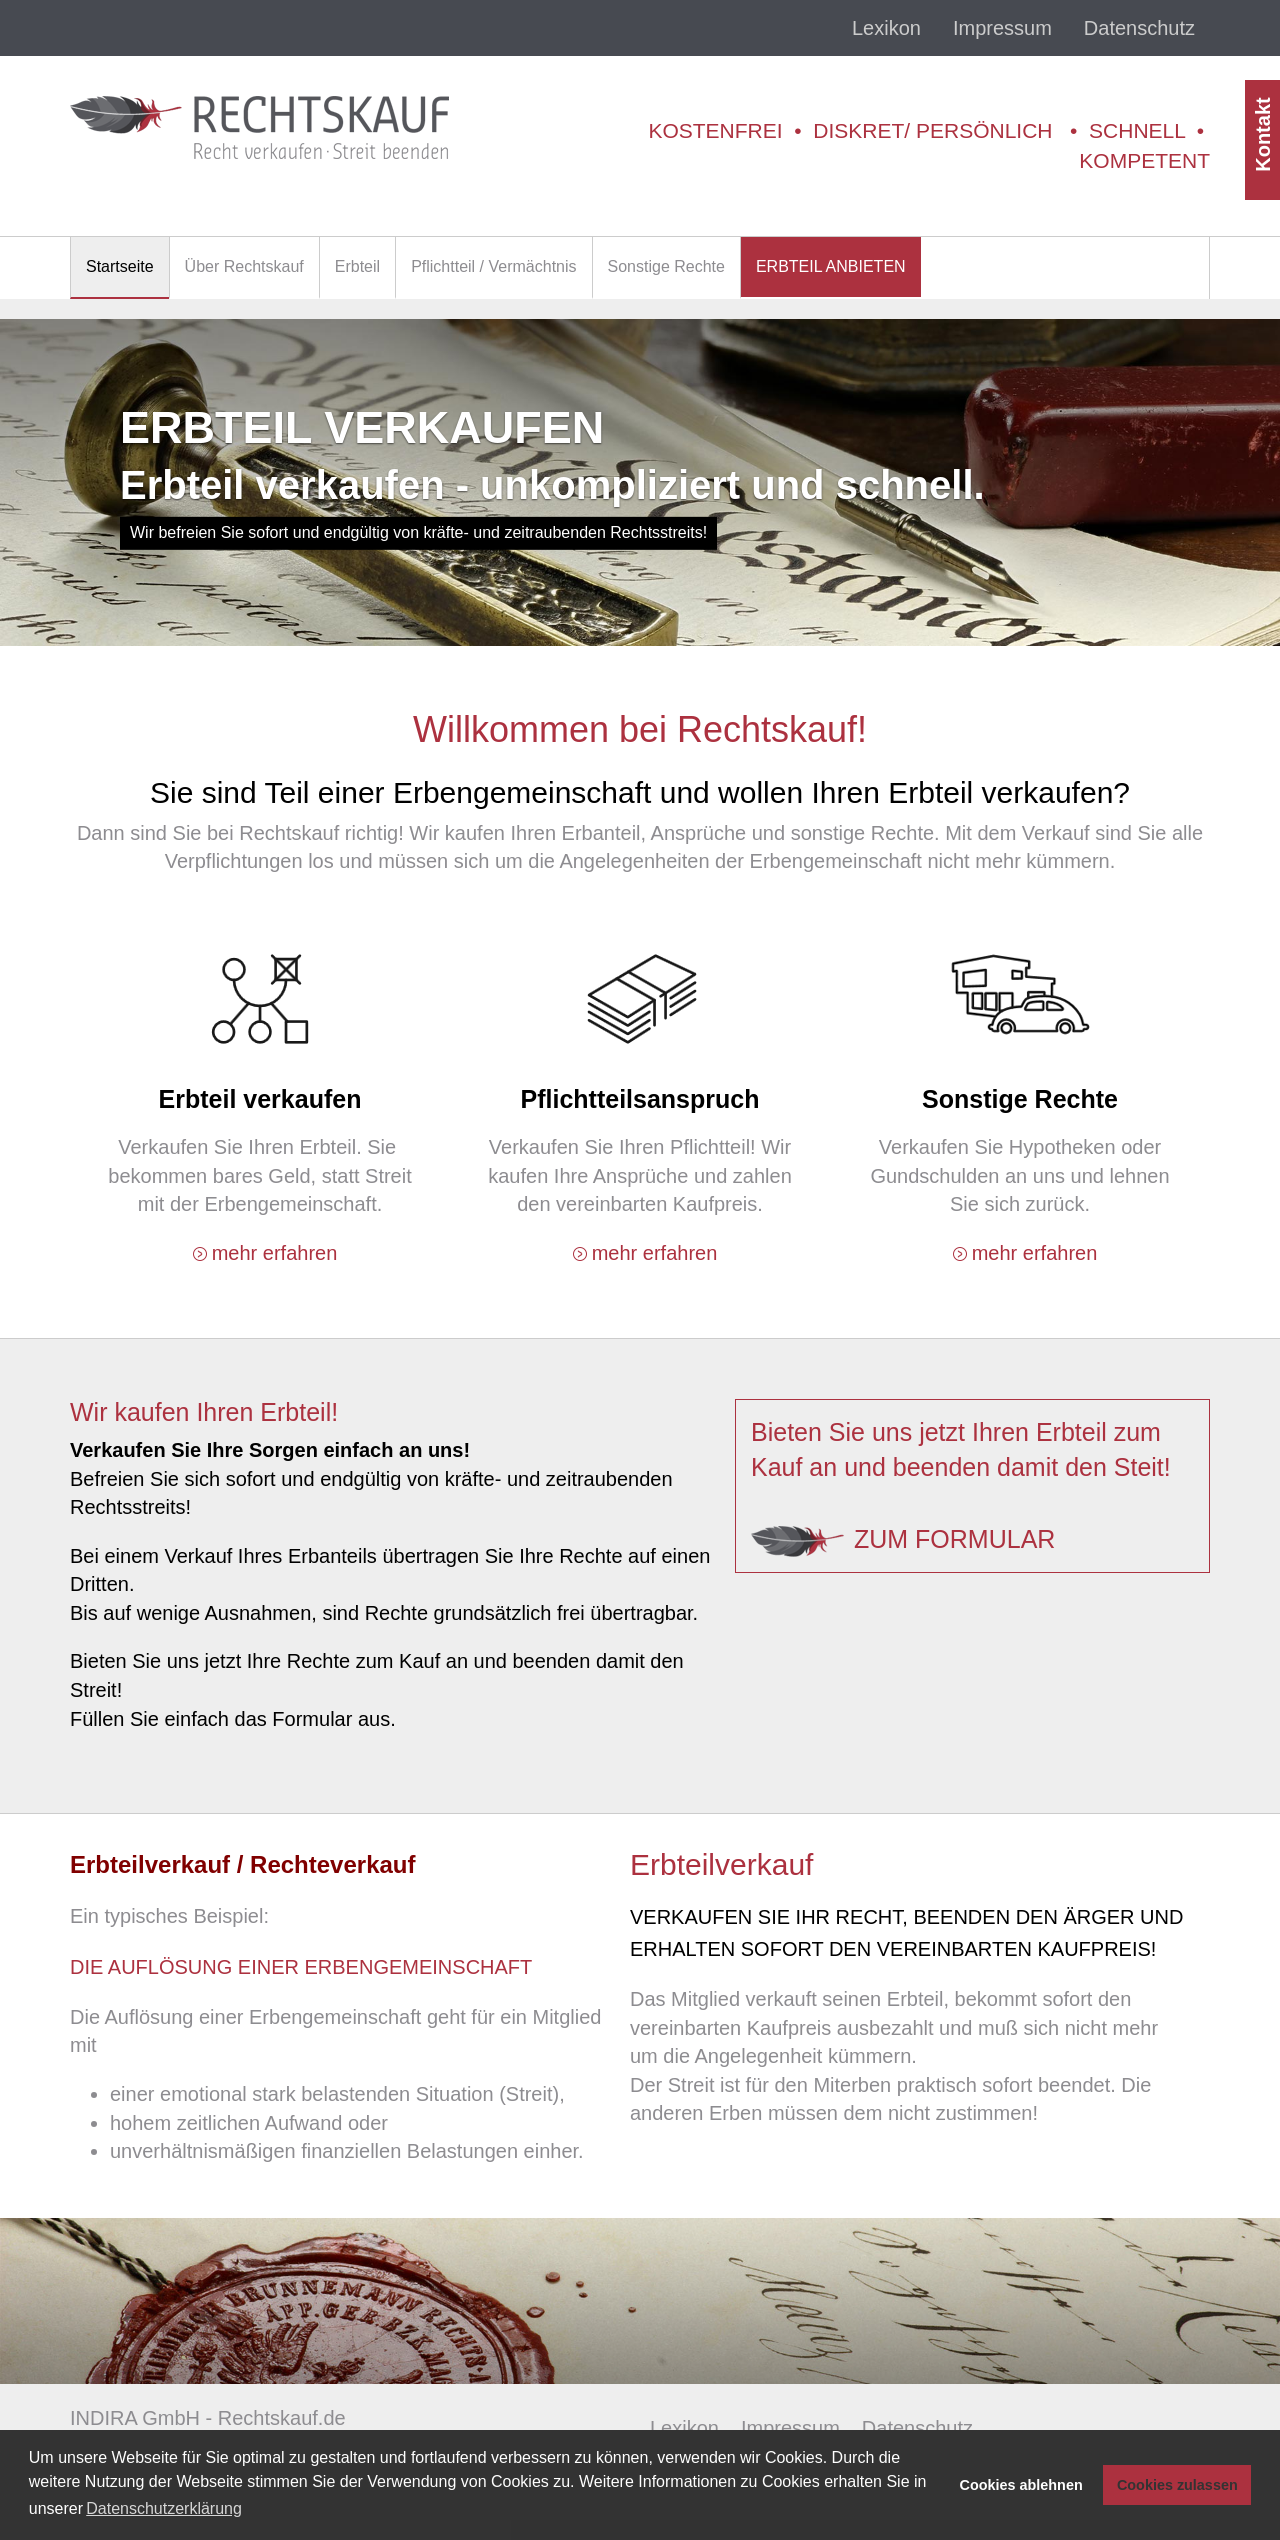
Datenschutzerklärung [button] (164, 2508)
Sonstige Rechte (666, 266)
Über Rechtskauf (244, 266)
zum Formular (954, 1539)
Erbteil (357, 266)
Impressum (1002, 28)
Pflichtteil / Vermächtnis (493, 266)
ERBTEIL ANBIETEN (831, 266)
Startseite (120, 266)
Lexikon (886, 28)
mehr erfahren (275, 1253)
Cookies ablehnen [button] (1021, 2485)
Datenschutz (1139, 28)
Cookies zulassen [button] (1177, 2485)
